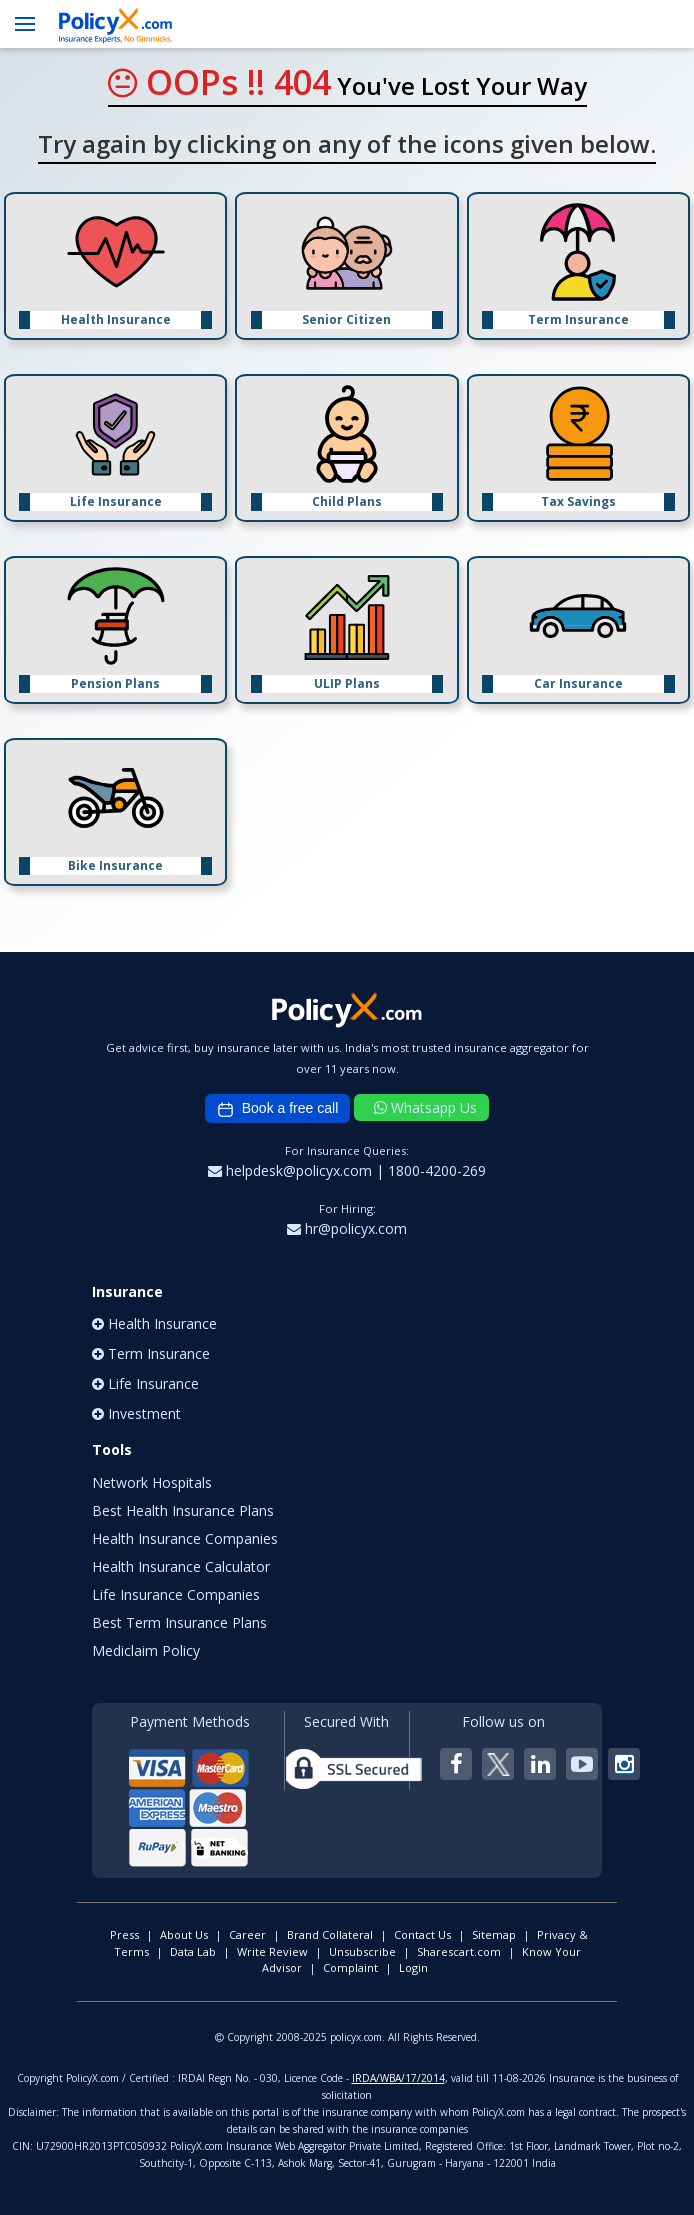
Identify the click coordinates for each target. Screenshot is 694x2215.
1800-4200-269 (437, 1170)
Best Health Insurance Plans (183, 1510)
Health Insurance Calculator (181, 1566)
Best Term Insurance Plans (179, 1622)
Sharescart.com (459, 1951)
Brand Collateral (330, 1934)
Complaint (350, 1967)
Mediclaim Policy (146, 1650)
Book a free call (278, 1109)
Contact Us (422, 1934)
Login (413, 1967)
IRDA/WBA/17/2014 (398, 2078)
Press (124, 1934)
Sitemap (494, 1934)
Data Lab (193, 1951)
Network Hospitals (152, 1482)
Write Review (272, 1951)
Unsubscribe (362, 1951)
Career (247, 1934)
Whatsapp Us (425, 1107)
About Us (184, 1934)
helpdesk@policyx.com (292, 1170)
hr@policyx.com (347, 1228)
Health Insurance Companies (185, 1538)
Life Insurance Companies (176, 1594)
